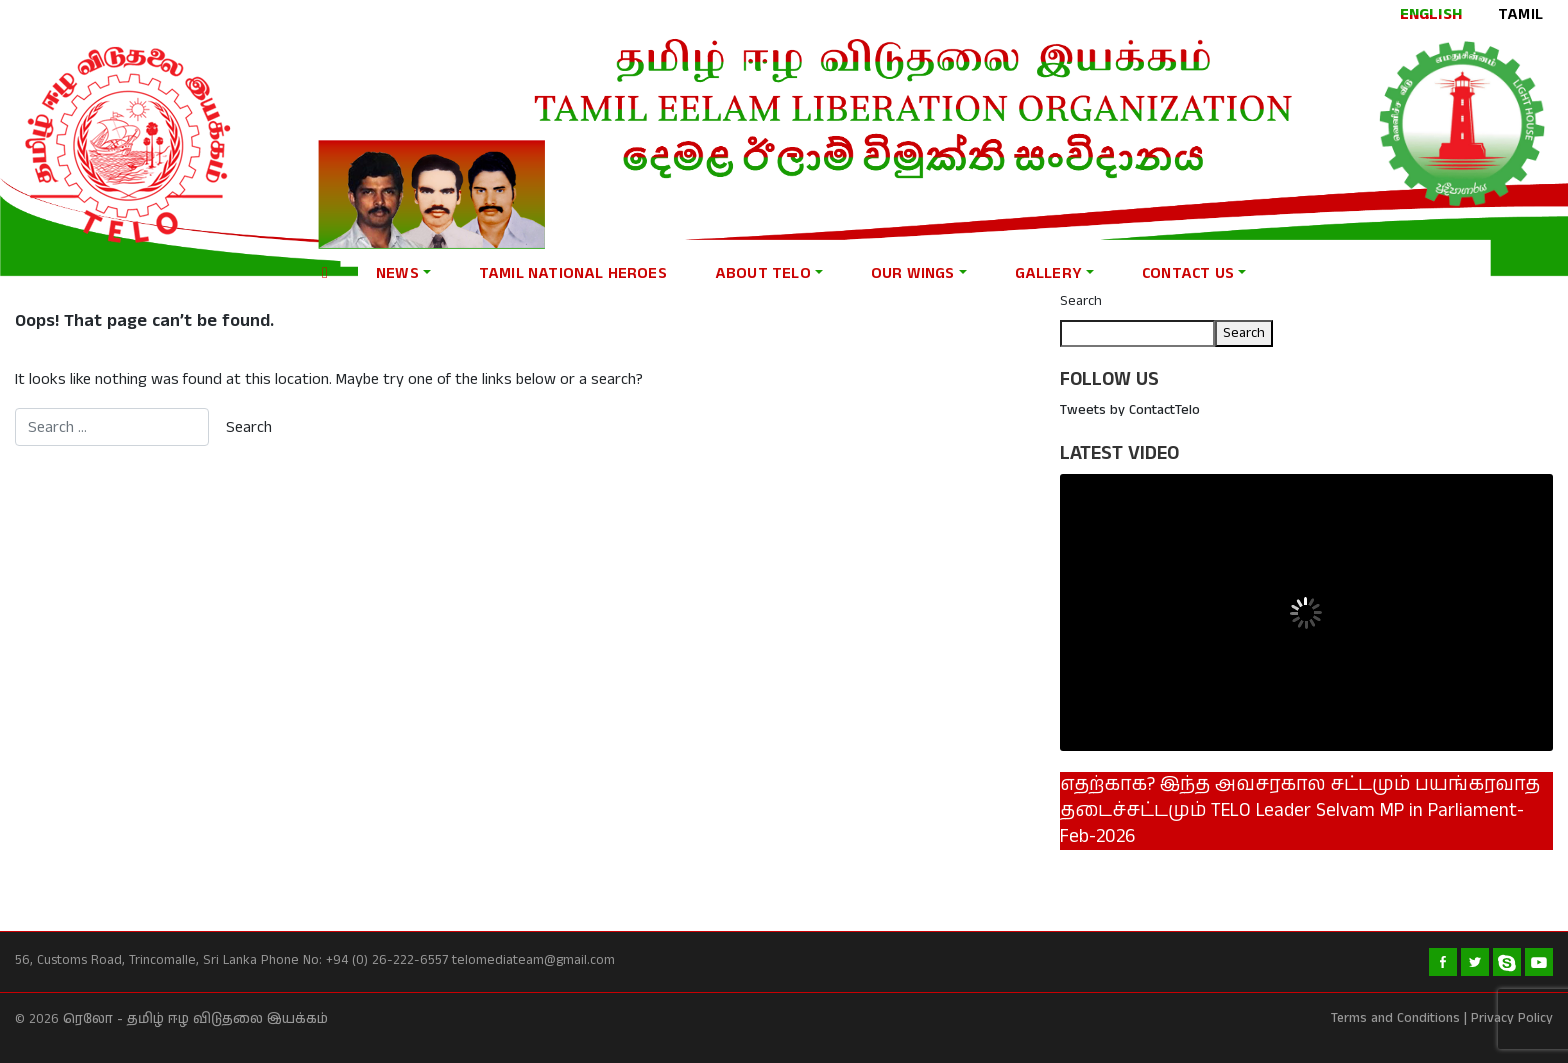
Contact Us (1188, 273)
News (397, 273)
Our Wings (913, 273)
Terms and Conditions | (1399, 1018)
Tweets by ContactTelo (1130, 410)
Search (1081, 301)
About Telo (763, 273)
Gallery (1048, 273)
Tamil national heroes (573, 273)
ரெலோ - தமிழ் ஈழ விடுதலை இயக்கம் (195, 1019)
